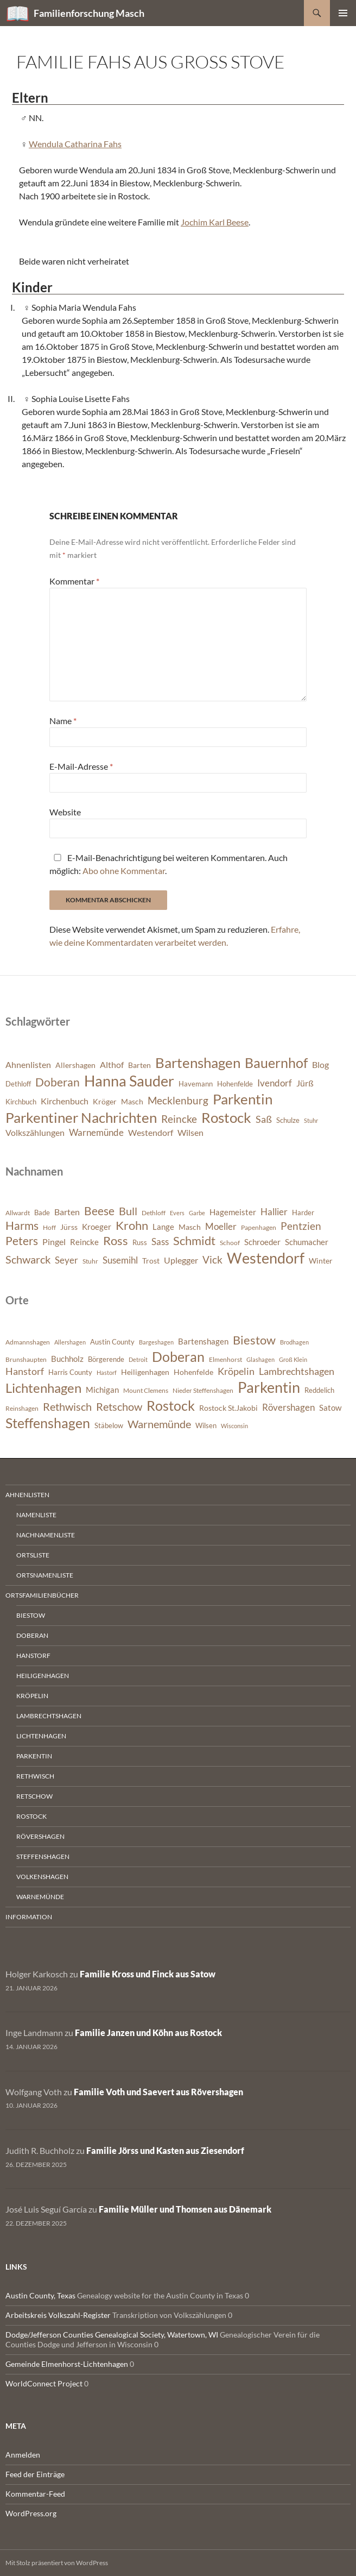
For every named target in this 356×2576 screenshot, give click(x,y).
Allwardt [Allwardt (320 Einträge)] (17, 1213)
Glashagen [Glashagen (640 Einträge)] (260, 1359)
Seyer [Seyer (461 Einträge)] (66, 1260)
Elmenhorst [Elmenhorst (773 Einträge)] (225, 1359)
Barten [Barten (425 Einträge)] (67, 1212)
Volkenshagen (42, 1877)
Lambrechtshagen (48, 1716)
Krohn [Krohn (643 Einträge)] (132, 1225)
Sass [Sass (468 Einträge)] (160, 1241)
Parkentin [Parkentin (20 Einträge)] (242, 1099)
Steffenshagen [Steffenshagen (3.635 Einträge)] (47, 1423)
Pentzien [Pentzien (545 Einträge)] (301, 1226)
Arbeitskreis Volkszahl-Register (58, 2315)
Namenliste (36, 1515)
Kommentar (74, 581)
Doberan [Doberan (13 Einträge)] (57, 1082)
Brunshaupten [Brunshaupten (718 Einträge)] (26, 1359)
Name (63, 720)
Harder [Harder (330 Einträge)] (303, 1212)
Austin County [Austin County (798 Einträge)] (112, 1342)
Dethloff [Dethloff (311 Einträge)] (154, 1213)
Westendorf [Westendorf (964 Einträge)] (265, 1258)
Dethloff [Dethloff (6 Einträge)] (18, 1084)
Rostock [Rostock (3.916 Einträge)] (171, 1405)
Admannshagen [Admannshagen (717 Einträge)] (27, 1342)
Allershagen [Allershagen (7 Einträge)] (75, 1065)
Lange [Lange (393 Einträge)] (163, 1227)
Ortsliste (32, 1555)
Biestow (30, 1615)
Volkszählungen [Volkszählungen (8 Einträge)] (35, 1133)
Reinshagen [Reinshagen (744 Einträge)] (22, 1408)
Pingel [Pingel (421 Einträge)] (54, 1241)
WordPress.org (30, 2513)
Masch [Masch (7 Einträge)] (132, 1101)
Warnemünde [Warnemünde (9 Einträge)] (96, 1132)
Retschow (34, 1796)
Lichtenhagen (41, 1736)
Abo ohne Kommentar (123, 870)
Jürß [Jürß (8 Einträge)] (305, 1083)
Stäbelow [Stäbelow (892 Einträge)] (108, 1425)
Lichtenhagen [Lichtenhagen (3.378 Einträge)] (43, 1388)
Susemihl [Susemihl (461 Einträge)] (120, 1260)
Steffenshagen (42, 1856)
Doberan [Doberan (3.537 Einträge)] (178, 1357)
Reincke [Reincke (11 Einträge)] (179, 1119)
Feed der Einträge (35, 2474)
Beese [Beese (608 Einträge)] (99, 1210)
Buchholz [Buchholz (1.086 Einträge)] (67, 1359)
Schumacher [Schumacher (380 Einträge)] (306, 1242)
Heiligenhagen (42, 1676)
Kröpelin (32, 1696)
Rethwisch (35, 1776)
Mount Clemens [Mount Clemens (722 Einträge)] (145, 1390)
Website (65, 812)
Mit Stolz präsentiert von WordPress (56, 2563)
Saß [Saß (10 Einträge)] (264, 1119)
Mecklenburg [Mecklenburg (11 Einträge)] (178, 1100)
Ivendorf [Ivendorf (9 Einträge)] (274, 1083)
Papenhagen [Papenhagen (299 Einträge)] (258, 1227)
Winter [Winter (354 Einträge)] (321, 1260)
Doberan (32, 1635)
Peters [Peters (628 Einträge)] (21, 1241)
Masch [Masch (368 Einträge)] (190, 1227)
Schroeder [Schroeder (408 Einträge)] (262, 1242)
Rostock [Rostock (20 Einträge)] (226, 1117)
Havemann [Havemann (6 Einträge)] (196, 1084)
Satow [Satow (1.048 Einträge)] (330, 1407)
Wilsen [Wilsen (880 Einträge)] (206, 1425)
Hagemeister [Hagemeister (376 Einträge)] (232, 1212)
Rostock (31, 1816)
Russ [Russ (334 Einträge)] (139, 1242)
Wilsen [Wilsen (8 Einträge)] (190, 1133)
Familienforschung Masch (89, 13)
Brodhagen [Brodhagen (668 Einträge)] (294, 1342)
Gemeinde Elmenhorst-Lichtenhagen (66, 2363)
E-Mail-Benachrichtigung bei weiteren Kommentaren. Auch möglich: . (168, 864)
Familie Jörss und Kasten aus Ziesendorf (165, 2150)
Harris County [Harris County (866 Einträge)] (70, 1372)
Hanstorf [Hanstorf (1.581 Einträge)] (24, 1371)
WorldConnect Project (43, 2383)
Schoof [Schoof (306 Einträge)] (230, 1243)
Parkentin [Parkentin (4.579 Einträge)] (269, 1387)
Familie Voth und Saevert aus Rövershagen (158, 2092)
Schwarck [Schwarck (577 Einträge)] (27, 1259)
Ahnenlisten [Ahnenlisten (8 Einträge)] (28, 1065)
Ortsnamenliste (44, 1575)
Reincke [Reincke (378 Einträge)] (84, 1242)
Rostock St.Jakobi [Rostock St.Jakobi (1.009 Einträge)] (228, 1407)
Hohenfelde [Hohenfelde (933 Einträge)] (193, 1372)
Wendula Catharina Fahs (75, 144)
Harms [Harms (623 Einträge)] (22, 1225)
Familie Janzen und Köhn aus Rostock (148, 2032)
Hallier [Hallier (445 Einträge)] (274, 1212)
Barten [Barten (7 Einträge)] (139, 1065)
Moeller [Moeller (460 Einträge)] (221, 1226)
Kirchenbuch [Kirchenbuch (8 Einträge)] (64, 1101)
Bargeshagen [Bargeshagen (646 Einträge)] (156, 1342)
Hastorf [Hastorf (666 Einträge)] (107, 1372)
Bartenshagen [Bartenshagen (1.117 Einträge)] (203, 1341)
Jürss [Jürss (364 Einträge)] (69, 1227)
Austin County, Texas (40, 2295)
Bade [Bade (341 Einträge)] (42, 1212)
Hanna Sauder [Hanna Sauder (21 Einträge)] (129, 1081)
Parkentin (34, 1756)
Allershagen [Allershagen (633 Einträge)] (70, 1342)
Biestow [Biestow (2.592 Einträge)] (254, 1340)
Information (28, 1917)
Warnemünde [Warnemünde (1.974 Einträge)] (159, 1423)
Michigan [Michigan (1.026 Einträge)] (102, 1389)
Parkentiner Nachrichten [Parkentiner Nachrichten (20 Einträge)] (81, 1117)
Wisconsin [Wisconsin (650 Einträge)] (234, 1425)
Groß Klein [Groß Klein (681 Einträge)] (293, 1359)
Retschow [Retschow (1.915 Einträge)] (119, 1406)
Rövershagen (40, 1836)
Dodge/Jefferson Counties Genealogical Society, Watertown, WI (111, 2334)
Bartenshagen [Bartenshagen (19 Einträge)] (197, 1062)
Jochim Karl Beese (215, 222)
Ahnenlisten (27, 1495)
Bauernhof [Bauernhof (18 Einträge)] (276, 1062)
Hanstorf (33, 1655)
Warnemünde (40, 1897)
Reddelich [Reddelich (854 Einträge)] (319, 1390)
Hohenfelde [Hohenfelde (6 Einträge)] (235, 1084)
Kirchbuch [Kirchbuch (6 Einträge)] (20, 1102)
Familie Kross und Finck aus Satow (147, 1974)
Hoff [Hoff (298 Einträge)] (49, 1227)
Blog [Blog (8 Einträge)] (320, 1065)
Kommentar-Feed (35, 2493)
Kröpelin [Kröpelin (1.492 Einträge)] (236, 1371)
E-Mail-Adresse (81, 766)
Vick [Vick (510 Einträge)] (212, 1260)
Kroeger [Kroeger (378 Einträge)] (96, 1227)
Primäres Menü (343, 13)
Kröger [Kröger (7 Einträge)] (105, 1101)
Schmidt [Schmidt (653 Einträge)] (194, 1240)
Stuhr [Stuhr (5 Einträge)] (311, 1120)
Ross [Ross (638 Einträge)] (115, 1241)
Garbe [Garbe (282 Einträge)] (197, 1212)
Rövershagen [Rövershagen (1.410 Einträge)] (288, 1407)
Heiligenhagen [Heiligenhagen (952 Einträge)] (145, 1372)
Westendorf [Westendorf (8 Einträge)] (150, 1133)
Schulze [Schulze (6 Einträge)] (288, 1120)
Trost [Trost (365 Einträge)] (151, 1260)
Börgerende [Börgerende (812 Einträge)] (106, 1359)
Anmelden (22, 2454)
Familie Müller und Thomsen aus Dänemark (185, 2209)
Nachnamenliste (45, 1535)
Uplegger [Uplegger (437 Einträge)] (181, 1260)
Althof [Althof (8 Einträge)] (112, 1065)
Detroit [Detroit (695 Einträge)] (138, 1359)
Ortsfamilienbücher (42, 1595)
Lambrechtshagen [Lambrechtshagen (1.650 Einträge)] (296, 1371)
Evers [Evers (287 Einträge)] (177, 1212)
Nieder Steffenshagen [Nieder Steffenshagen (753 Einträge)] (203, 1390)
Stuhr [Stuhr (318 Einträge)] (90, 1261)
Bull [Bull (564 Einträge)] (128, 1211)
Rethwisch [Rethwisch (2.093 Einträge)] (67, 1406)
